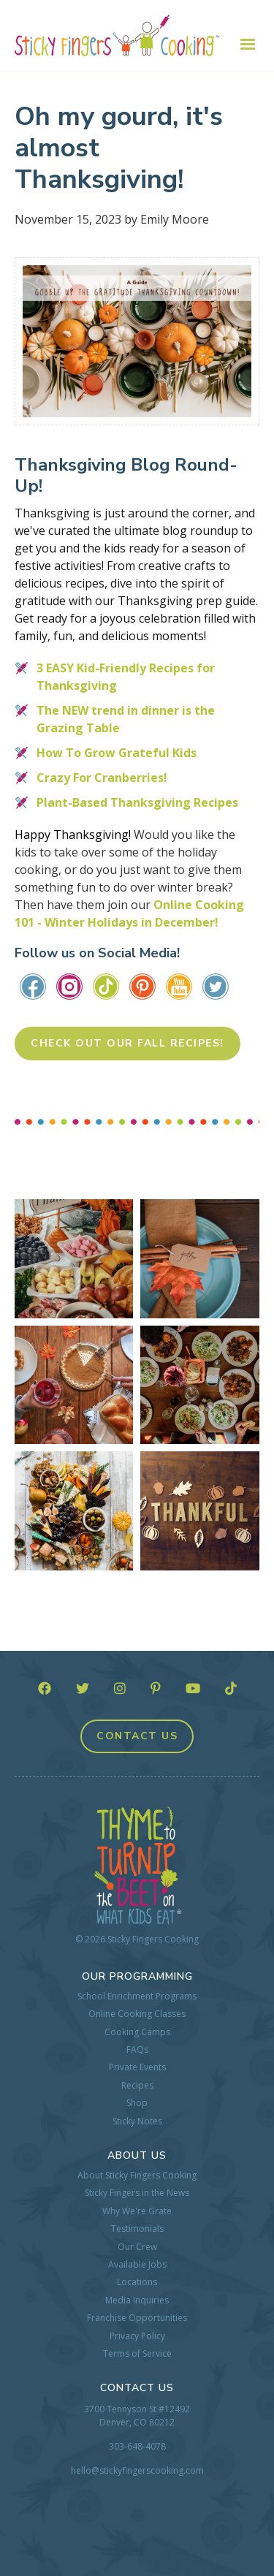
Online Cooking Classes (137, 2014)
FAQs (137, 2050)
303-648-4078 (137, 2446)
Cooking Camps (137, 2032)
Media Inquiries (137, 2300)
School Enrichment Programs (137, 1996)
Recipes (137, 2086)
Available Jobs (137, 2265)
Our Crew (137, 2247)
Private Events (137, 2067)
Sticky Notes (137, 2121)
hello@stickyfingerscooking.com (137, 2470)
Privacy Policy (137, 2336)
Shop (137, 2103)
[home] (117, 35)
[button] (240, 44)
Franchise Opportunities (137, 2318)
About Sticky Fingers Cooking (137, 2175)
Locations (137, 2282)
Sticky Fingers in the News (137, 2193)
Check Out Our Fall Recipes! (127, 1043)
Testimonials (137, 2229)
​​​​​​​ (215, 986)
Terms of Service (137, 2354)
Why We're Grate (137, 2211)
